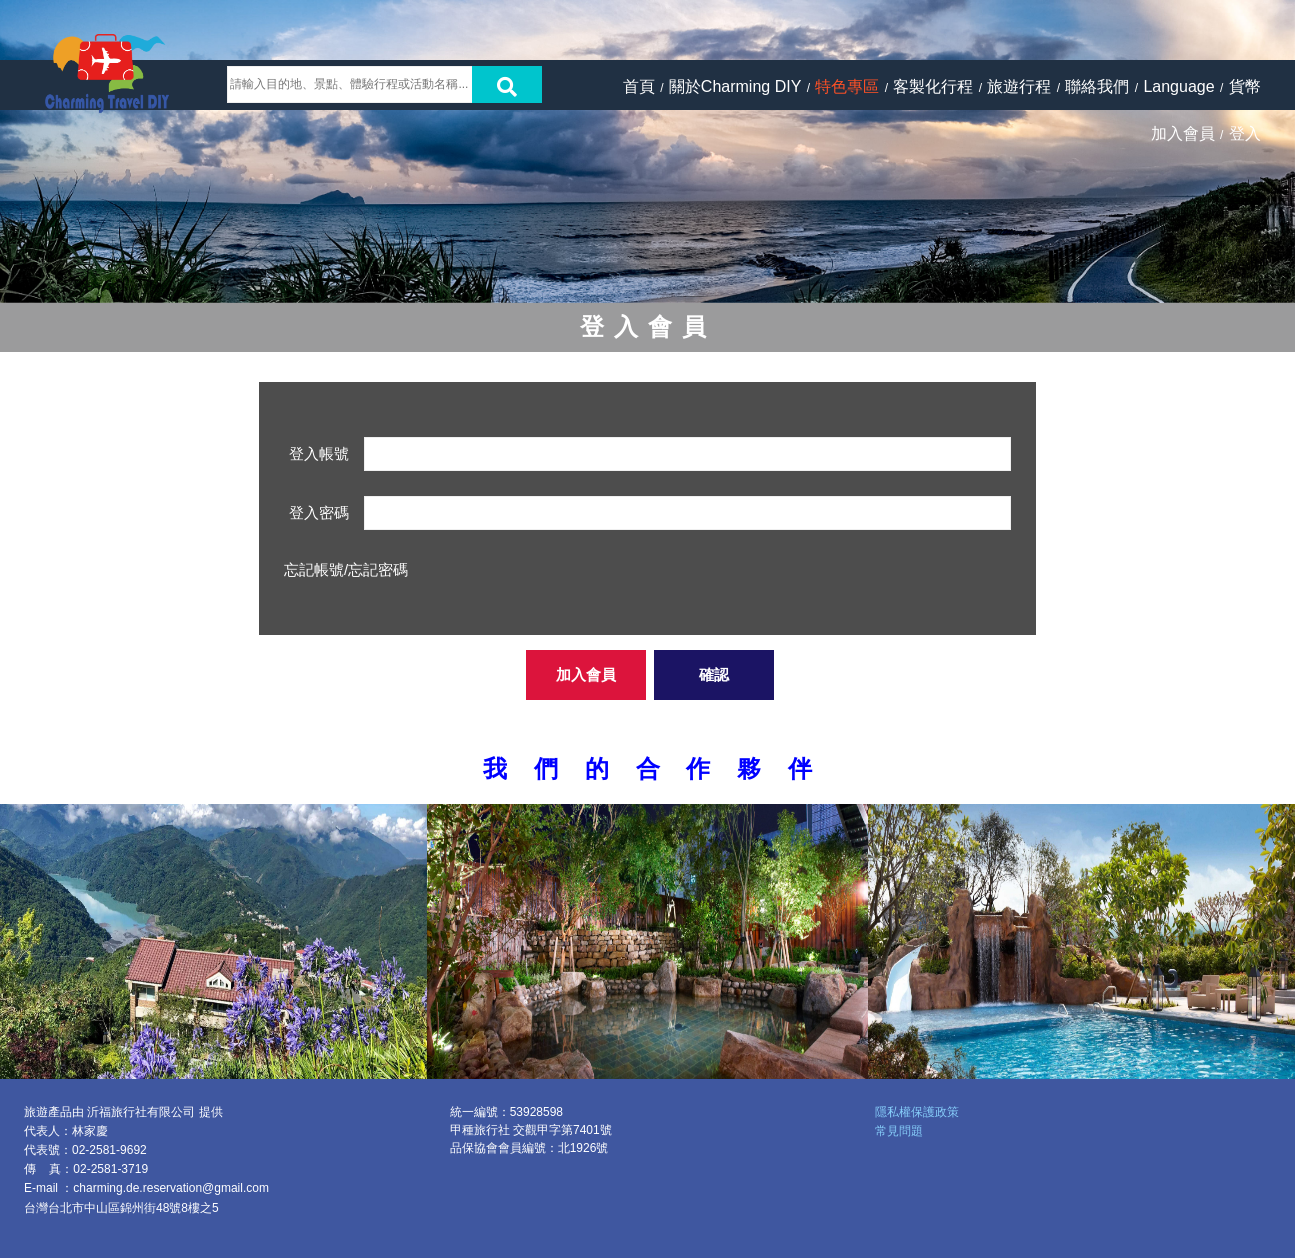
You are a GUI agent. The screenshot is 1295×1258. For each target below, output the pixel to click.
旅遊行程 (1019, 86)
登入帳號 (319, 453)
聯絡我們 (1097, 86)
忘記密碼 (378, 569)
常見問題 (899, 1131)
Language (1178, 86)
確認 (714, 674)
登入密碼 (319, 512)
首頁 (639, 86)
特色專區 (847, 86)
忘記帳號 (314, 569)
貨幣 (1245, 86)
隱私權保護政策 (917, 1112)
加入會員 (1183, 133)
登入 (1245, 133)
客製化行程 (933, 86)
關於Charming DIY (735, 86)
